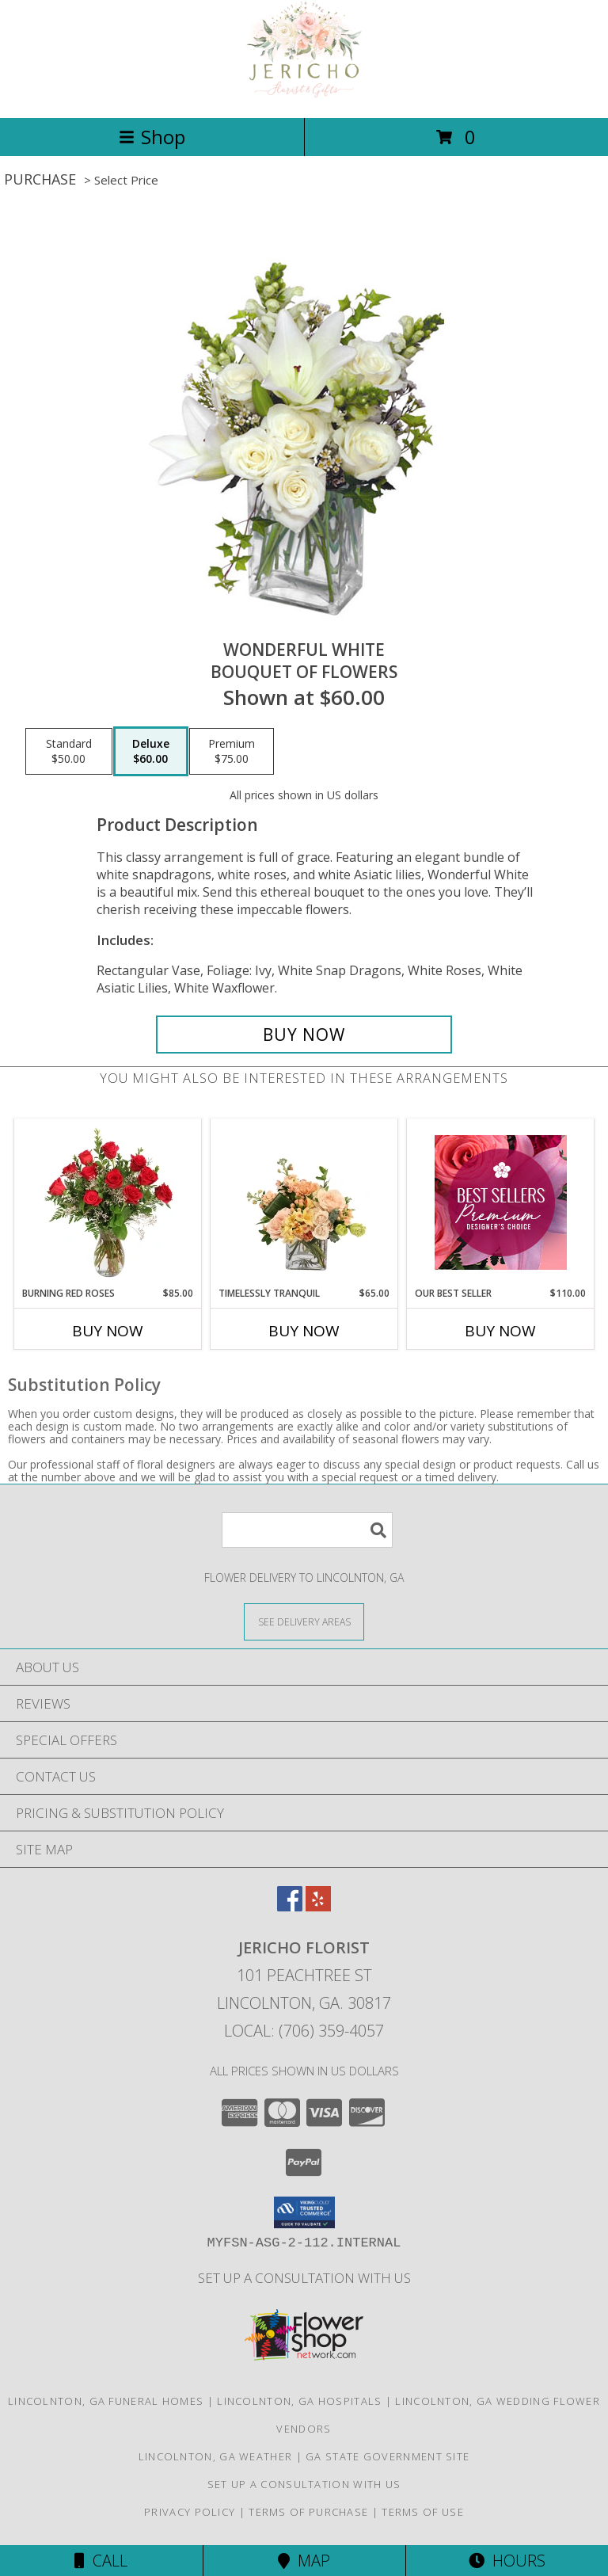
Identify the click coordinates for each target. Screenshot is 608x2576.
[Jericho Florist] (304, 94)
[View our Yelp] (318, 1906)
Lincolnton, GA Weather (216, 2456)
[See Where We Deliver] (304, 1621)
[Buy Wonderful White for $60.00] (304, 1035)
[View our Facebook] (289, 1906)
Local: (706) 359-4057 (304, 2030)
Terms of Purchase (308, 2512)
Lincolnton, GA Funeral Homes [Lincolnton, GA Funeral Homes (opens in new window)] (105, 2401)
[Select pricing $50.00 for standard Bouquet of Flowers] (69, 752)
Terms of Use (423, 2512)
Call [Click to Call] (100, 2560)
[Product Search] (307, 1530)
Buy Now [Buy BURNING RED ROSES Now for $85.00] (107, 1330)
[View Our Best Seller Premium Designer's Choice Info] (501, 1202)
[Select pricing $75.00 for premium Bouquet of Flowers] (231, 752)
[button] (304, 2212)
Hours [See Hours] (507, 2560)
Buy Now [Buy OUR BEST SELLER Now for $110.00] (500, 1330)
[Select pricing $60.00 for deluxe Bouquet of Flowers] (151, 752)
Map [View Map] (304, 2560)
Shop (152, 137)
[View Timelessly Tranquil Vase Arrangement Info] (304, 1202)
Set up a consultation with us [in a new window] (304, 2278)
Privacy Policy (189, 2512)
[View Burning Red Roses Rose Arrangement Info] (108, 1202)
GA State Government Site (387, 2456)
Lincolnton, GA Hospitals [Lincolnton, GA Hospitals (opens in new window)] (299, 2401)
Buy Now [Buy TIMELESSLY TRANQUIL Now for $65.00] (304, 1330)
